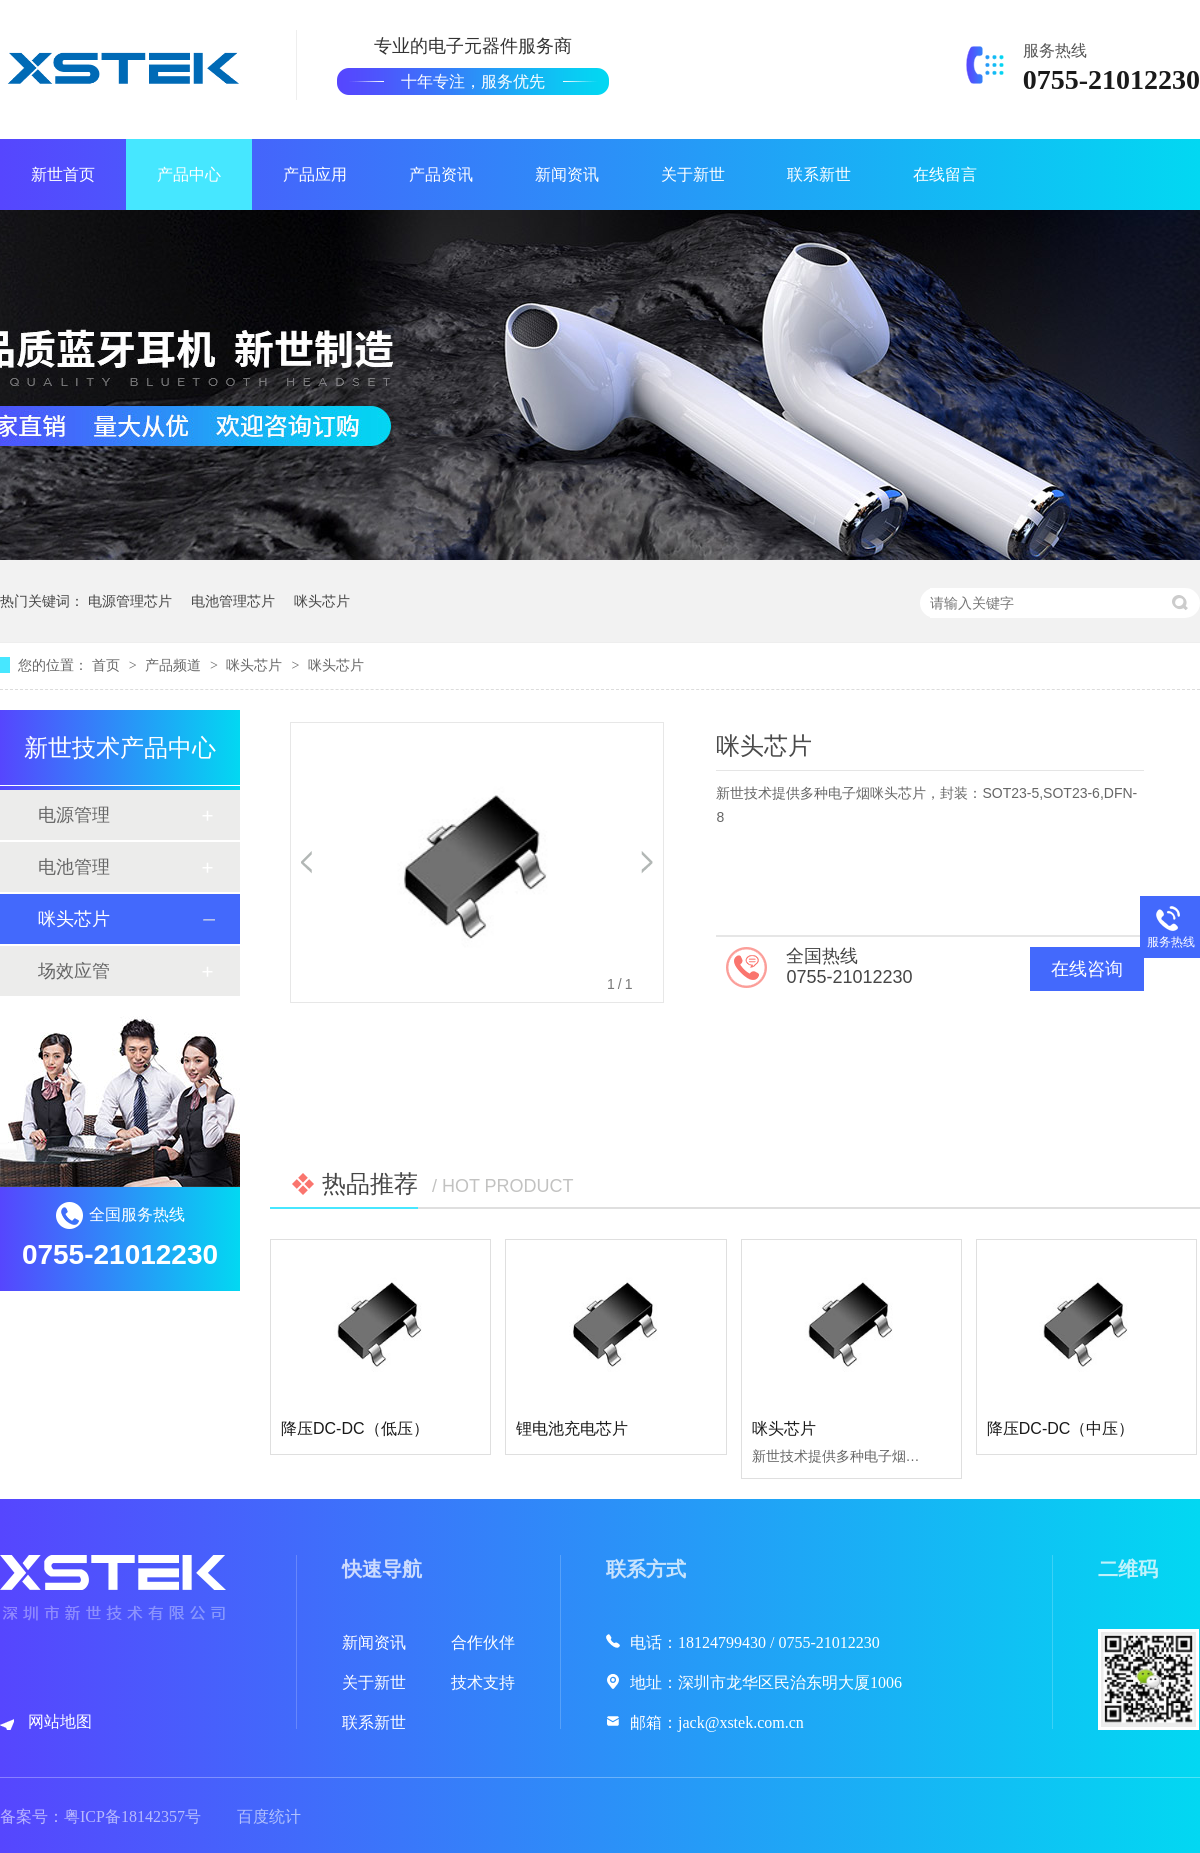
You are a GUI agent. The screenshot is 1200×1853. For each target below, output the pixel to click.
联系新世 (819, 174)
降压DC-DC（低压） (355, 1428)
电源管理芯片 (130, 601)
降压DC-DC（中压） (1061, 1428)
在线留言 (945, 174)
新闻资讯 (567, 174)
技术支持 (483, 1682)
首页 (108, 665)
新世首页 (63, 174)
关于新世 (693, 174)
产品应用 (315, 174)
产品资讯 (441, 174)
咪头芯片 (322, 601)
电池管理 (74, 867)
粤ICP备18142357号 (132, 1816)
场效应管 (74, 971)
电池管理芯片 (233, 601)
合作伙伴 (483, 1642)
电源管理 (74, 815)
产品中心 (189, 174)
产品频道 (175, 665)
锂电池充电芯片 (572, 1428)
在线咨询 (1087, 969)
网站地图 (60, 1721)
